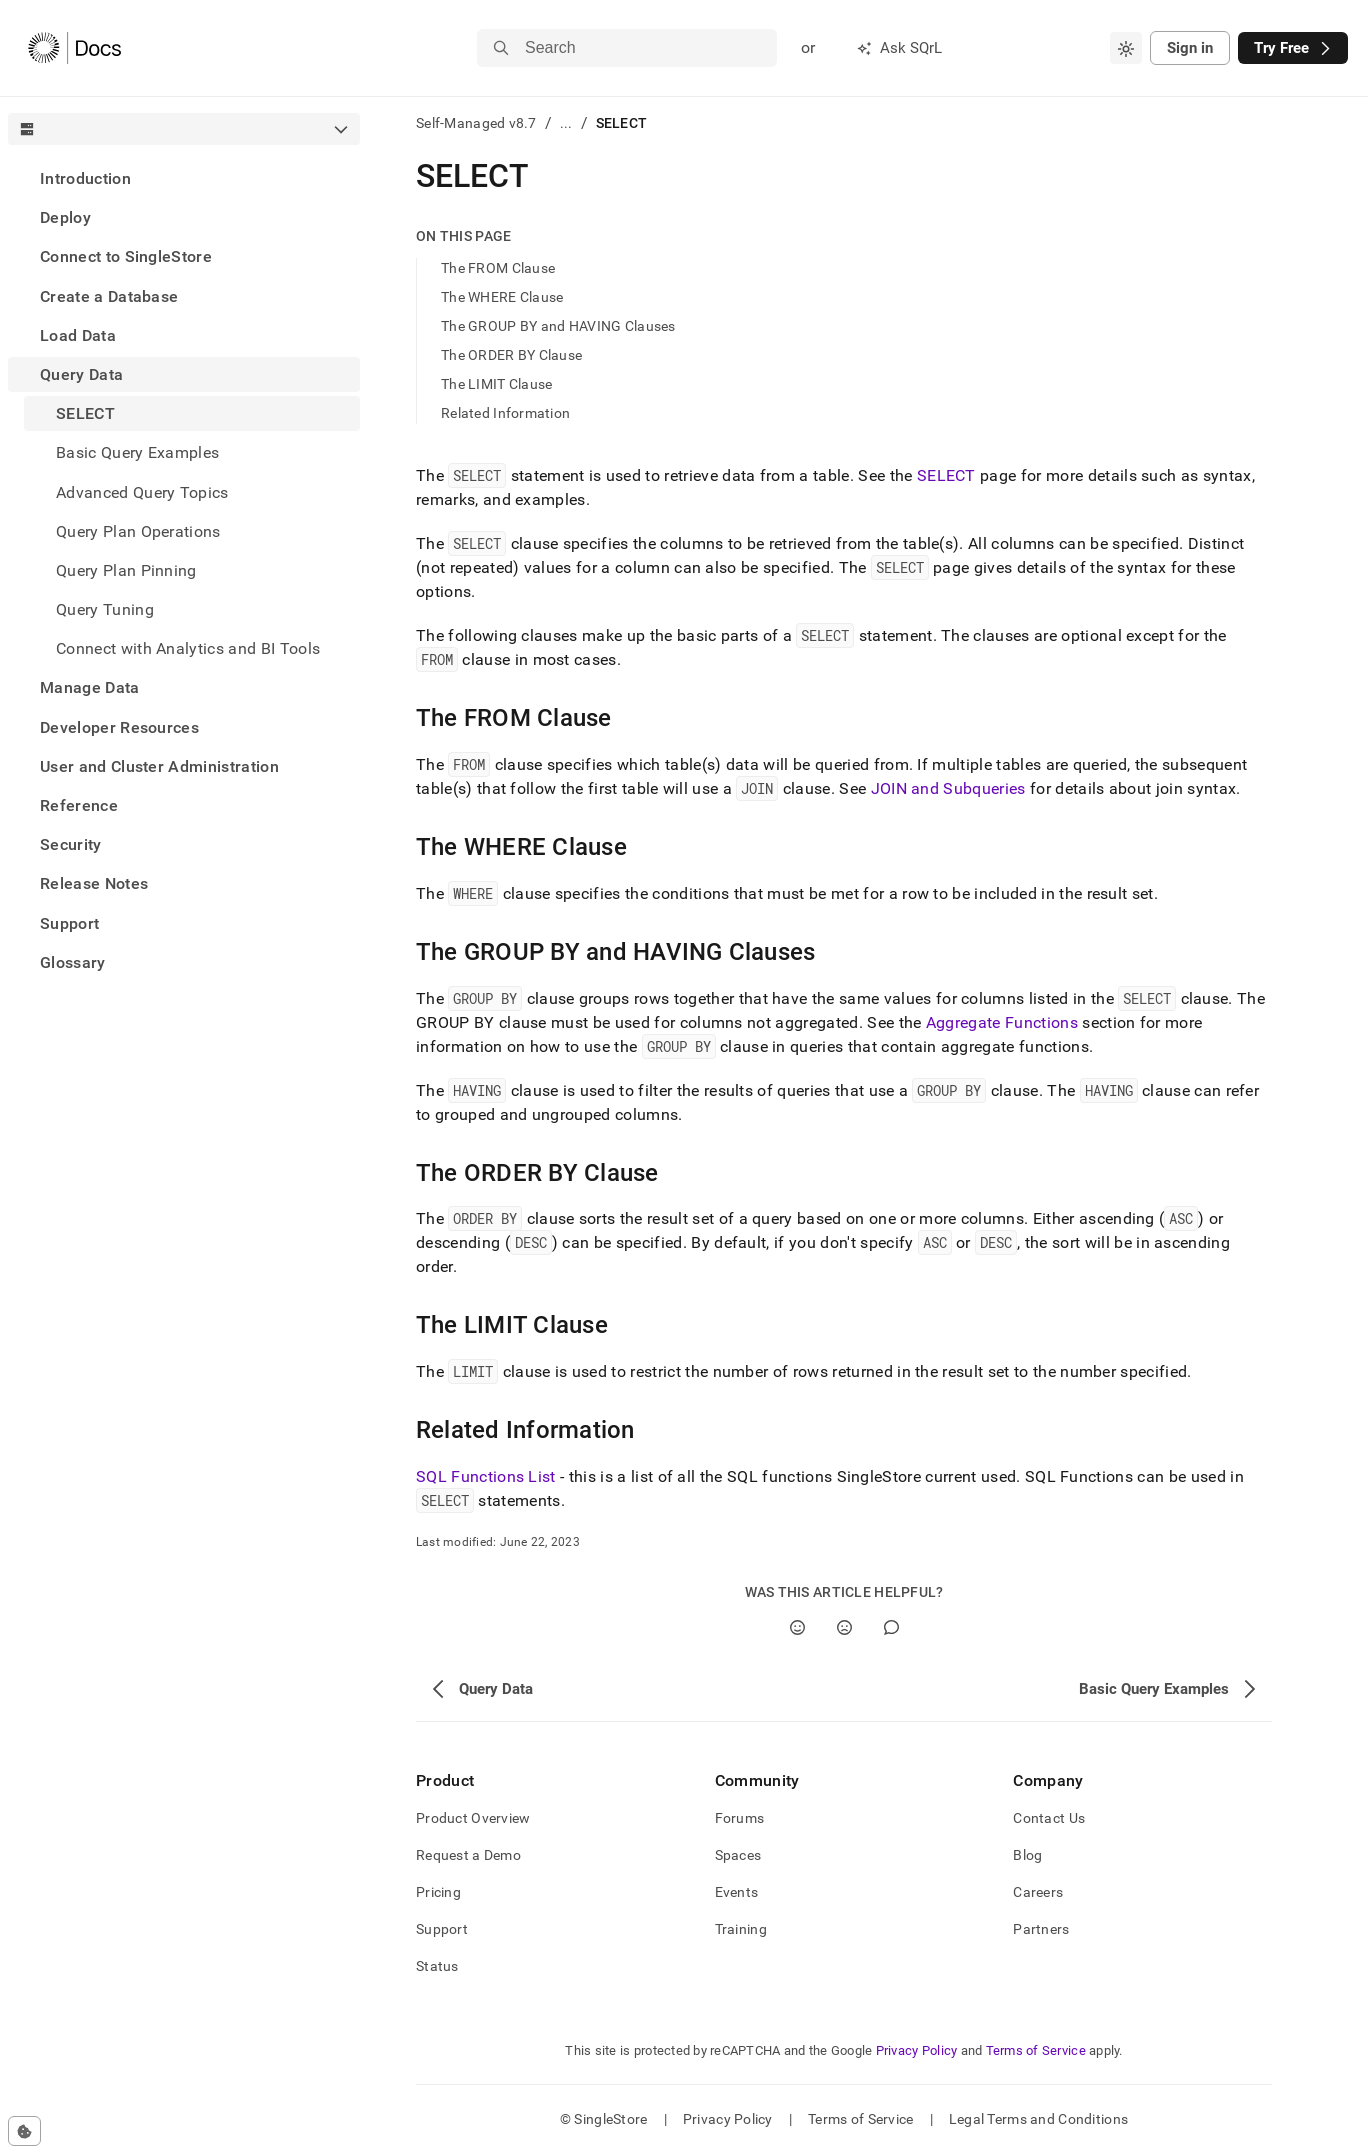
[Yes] (797, 1627)
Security (71, 844)
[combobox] (1126, 48)
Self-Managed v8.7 (476, 123)
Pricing (438, 1892)
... (566, 123)
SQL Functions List (486, 1476)
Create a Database (109, 296)
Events (737, 1892)
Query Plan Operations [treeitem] (138, 531)
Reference (79, 805)
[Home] (74, 48)
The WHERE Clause (502, 297)
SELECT (946, 475)
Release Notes (94, 883)
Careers (1038, 1892)
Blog (1027, 1855)
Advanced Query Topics (142, 492)
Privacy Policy (917, 2050)
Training (741, 1929)
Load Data (78, 335)
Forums (740, 1818)
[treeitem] (184, 178)
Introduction (85, 178)
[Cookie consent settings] (24, 2131)
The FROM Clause (498, 268)
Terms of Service (1036, 2050)
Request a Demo (468, 1855)
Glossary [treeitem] (73, 962)
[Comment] (891, 1627)
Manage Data (90, 687)
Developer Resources (119, 727)
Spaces (738, 1855)
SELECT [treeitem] (85, 413)
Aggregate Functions (1002, 1022)
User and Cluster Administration (159, 766)
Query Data (81, 374)
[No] (844, 1627)
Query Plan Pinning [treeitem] (126, 570)
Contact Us (1049, 1818)
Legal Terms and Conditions (1038, 2119)
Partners (1041, 1929)
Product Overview (473, 1818)
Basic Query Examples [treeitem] (137, 452)
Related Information (505, 413)
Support (69, 923)
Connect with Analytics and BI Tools (188, 648)
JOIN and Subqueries (948, 788)
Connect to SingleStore (126, 256)
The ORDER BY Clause (511, 355)
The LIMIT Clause (496, 384)
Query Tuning (105, 609)
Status (437, 1966)
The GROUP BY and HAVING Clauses (558, 326)
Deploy (65, 217)
